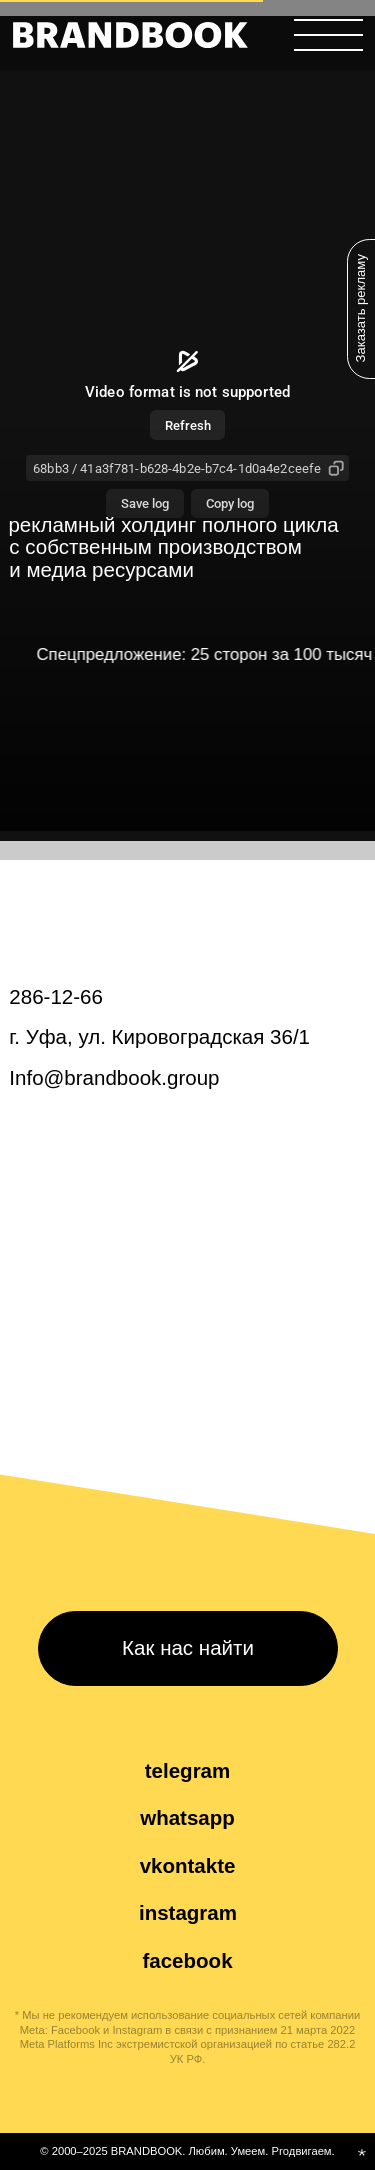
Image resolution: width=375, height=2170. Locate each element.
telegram (188, 1770)
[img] (131, 35)
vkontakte (188, 1865)
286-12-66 (56, 996)
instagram (188, 1912)
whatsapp (187, 1817)
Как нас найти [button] (188, 1647)
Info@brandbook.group (114, 1077)
